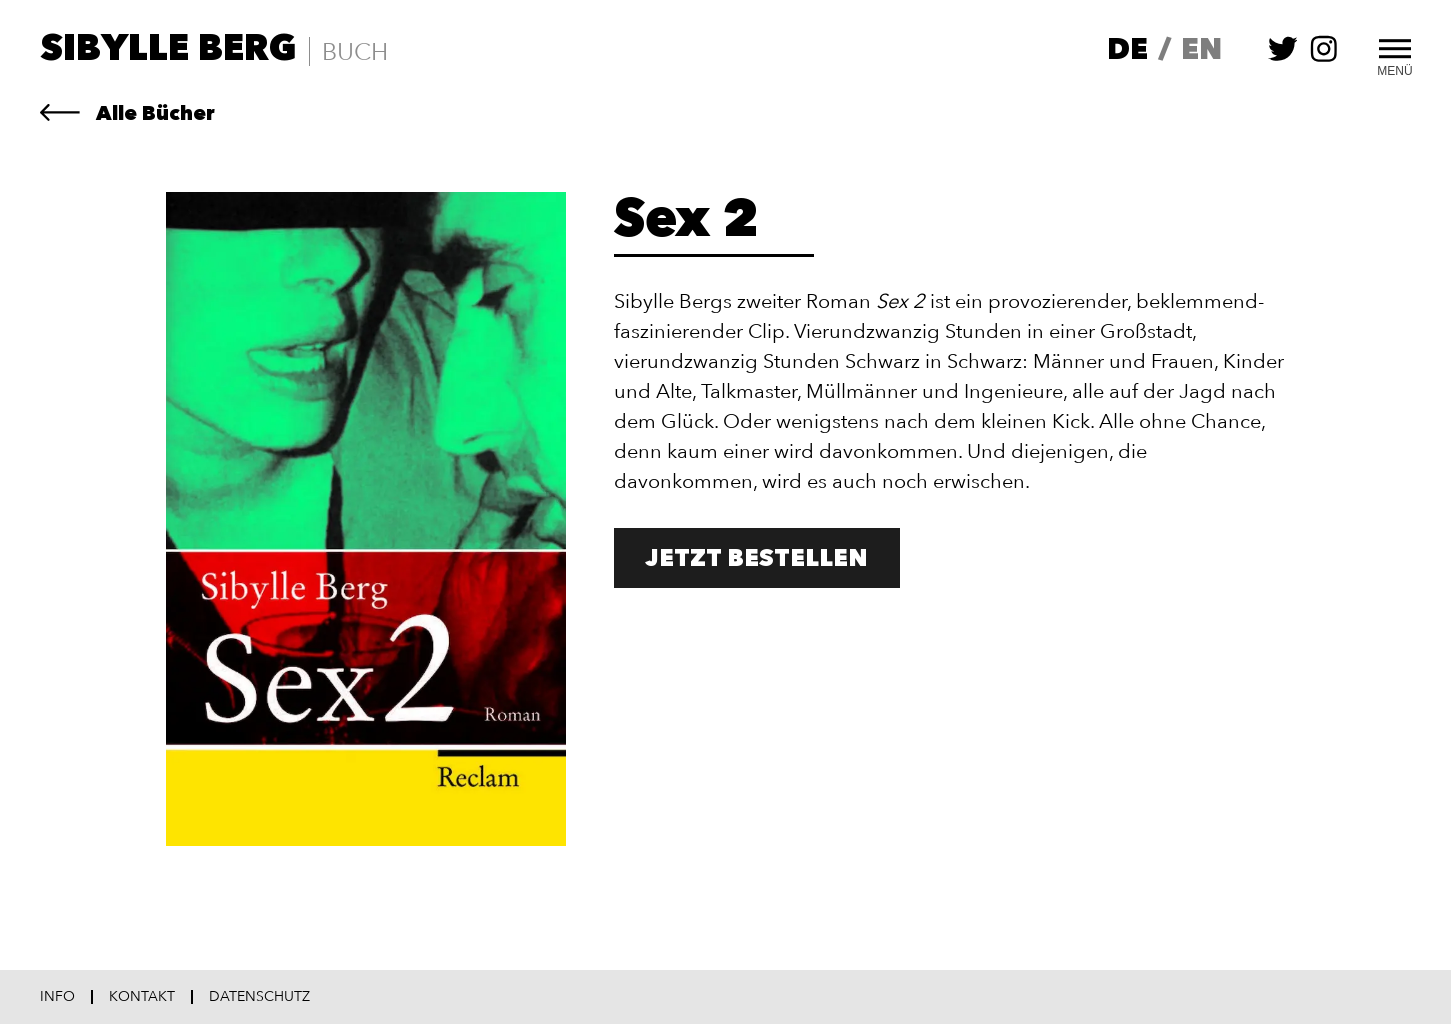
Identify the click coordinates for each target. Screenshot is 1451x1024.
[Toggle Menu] (1395, 46)
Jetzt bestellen (757, 560)
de (1127, 51)
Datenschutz (259, 997)
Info (57, 997)
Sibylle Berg (168, 51)
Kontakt (142, 997)
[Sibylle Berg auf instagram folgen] (1324, 58)
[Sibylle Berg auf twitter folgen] (1283, 58)
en (1201, 51)
